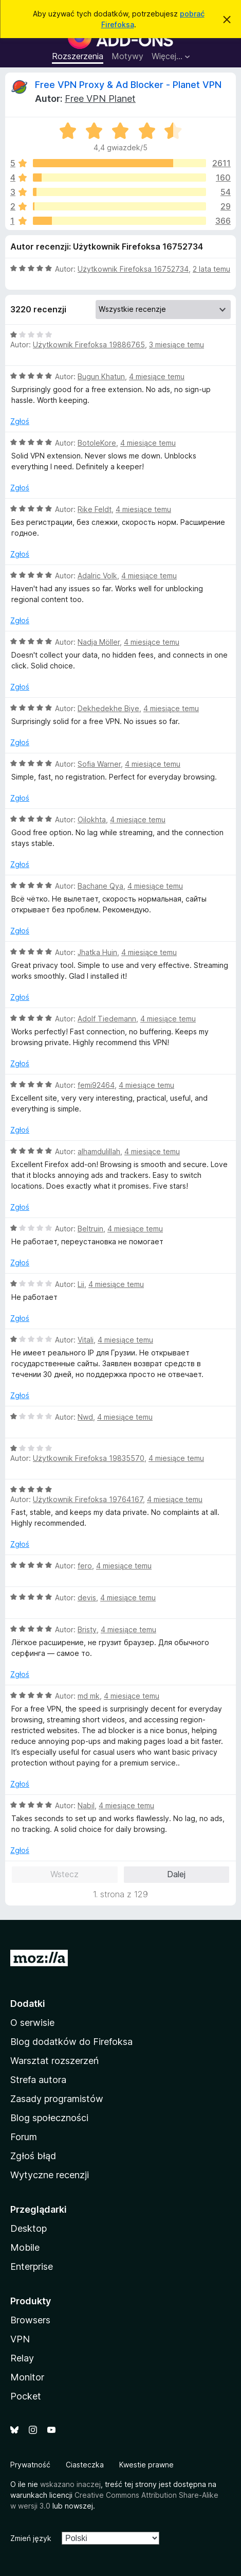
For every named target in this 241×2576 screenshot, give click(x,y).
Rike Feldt (95, 509)
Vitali (86, 1339)
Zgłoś (19, 421)
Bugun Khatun (101, 376)
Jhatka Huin (97, 952)
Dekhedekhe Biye (108, 708)
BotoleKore (97, 442)
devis (87, 1597)
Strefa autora (38, 2079)
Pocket (25, 2396)
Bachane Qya (100, 885)
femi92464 (96, 1085)
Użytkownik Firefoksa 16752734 (133, 268)
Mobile (25, 2247)
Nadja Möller (99, 642)
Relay (22, 2358)
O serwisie (32, 2022)
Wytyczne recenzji (49, 2174)
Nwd (85, 1417)
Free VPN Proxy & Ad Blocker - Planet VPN (128, 84)
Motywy (127, 56)
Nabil (86, 1805)
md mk (89, 1695)
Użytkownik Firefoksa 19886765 (89, 344)
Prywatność (30, 2464)
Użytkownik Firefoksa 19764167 (88, 1499)
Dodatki (27, 2003)
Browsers (30, 2320)
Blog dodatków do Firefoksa (71, 2041)
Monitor (27, 2377)
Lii (81, 1284)
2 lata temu (211, 268)
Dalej (176, 1874)
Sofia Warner (99, 764)
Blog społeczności (49, 2117)
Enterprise (31, 2266)
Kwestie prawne (146, 2464)
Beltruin (90, 1228)
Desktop (28, 2228)
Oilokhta (92, 819)
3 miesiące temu (176, 344)
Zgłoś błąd (33, 2155)
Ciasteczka (85, 2464)
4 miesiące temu (156, 376)
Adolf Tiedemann (107, 1018)
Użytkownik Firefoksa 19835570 (88, 1458)
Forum (23, 2136)
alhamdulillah (99, 1151)
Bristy (87, 1629)
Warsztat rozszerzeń (54, 2060)
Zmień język (30, 2538)
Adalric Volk (97, 575)
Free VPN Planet (100, 98)
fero (85, 1565)
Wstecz (64, 1874)
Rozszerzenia (77, 56)
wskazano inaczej (70, 2484)
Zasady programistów (56, 2098)
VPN (20, 2339)
